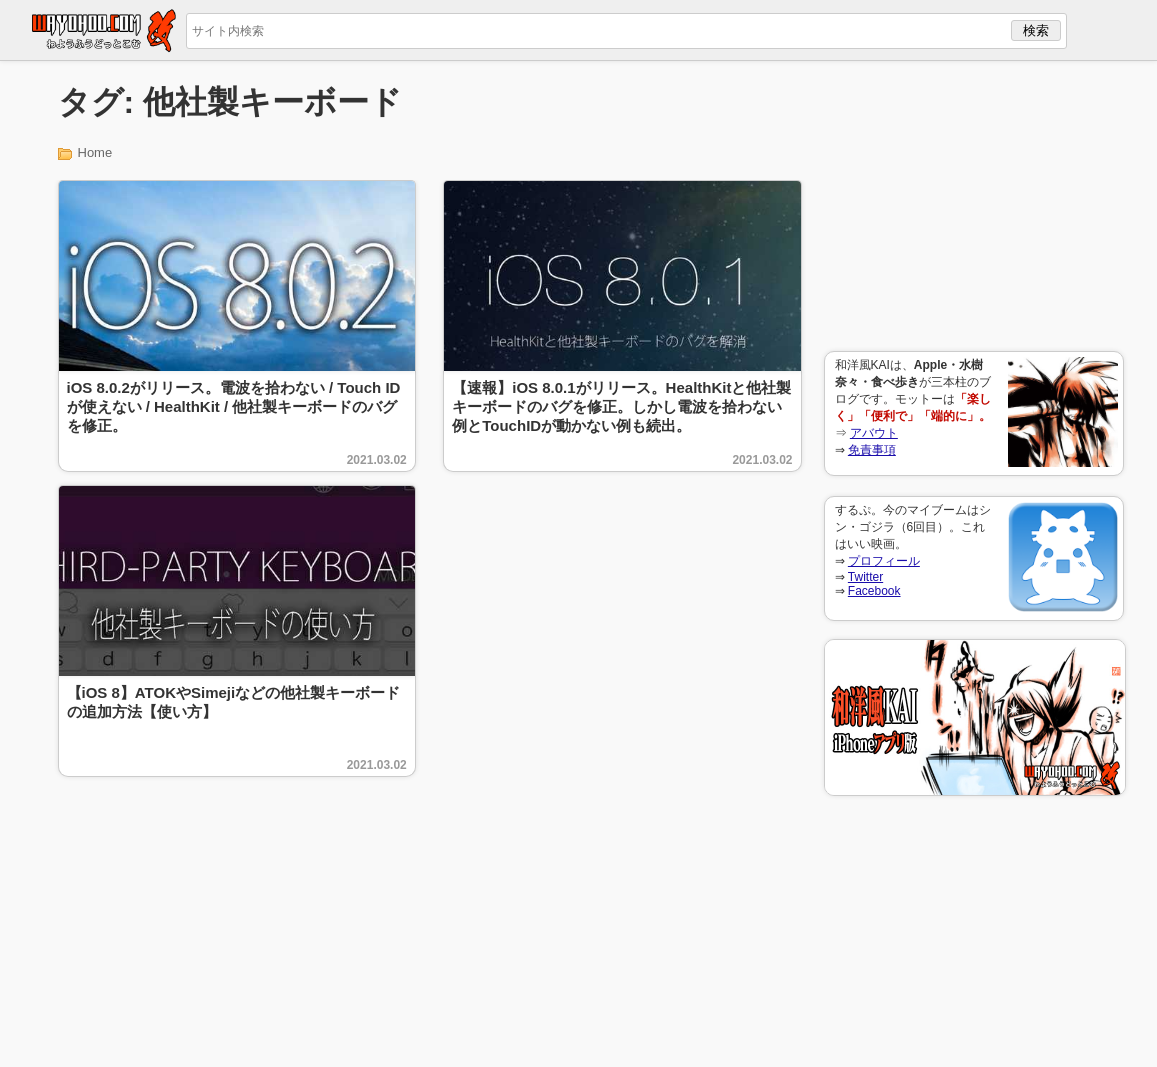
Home (95, 152)
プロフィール (884, 561)
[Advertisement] (974, 206)
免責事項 (872, 450)
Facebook (874, 591)
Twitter (865, 577)
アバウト (874, 433)
